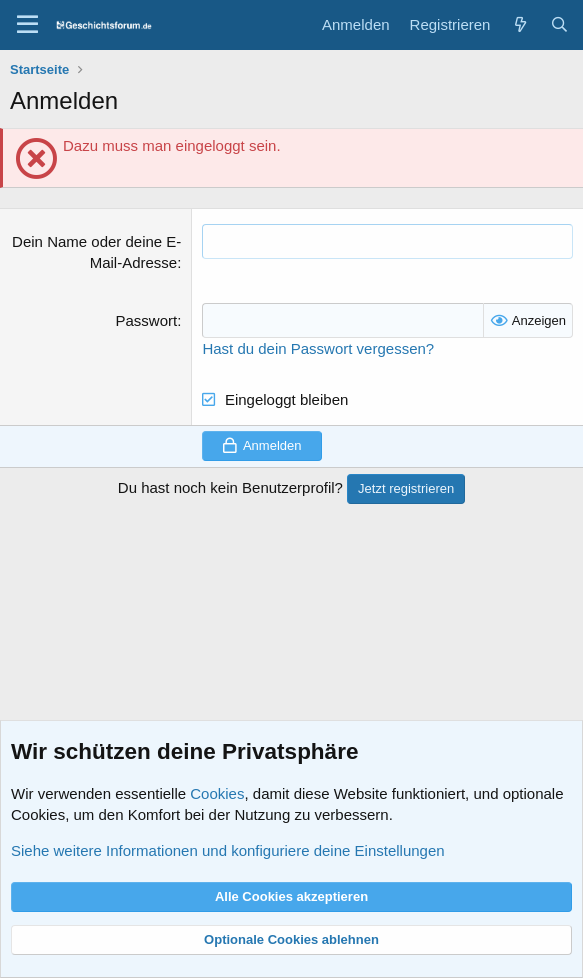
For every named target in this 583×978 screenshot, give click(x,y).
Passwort (147, 320)
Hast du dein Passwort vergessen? (318, 348)
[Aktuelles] (519, 24)
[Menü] (27, 25)
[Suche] (559, 24)
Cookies (217, 793)
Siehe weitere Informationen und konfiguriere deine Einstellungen (228, 850)
